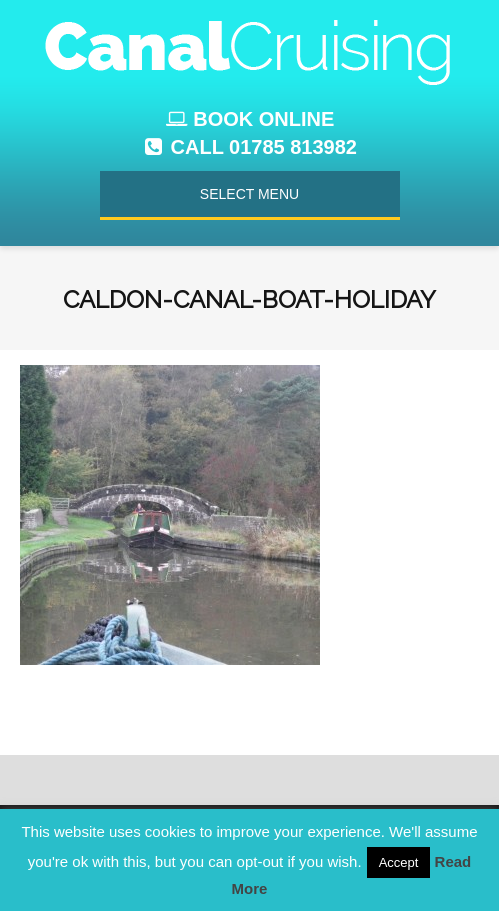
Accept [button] (399, 862)
